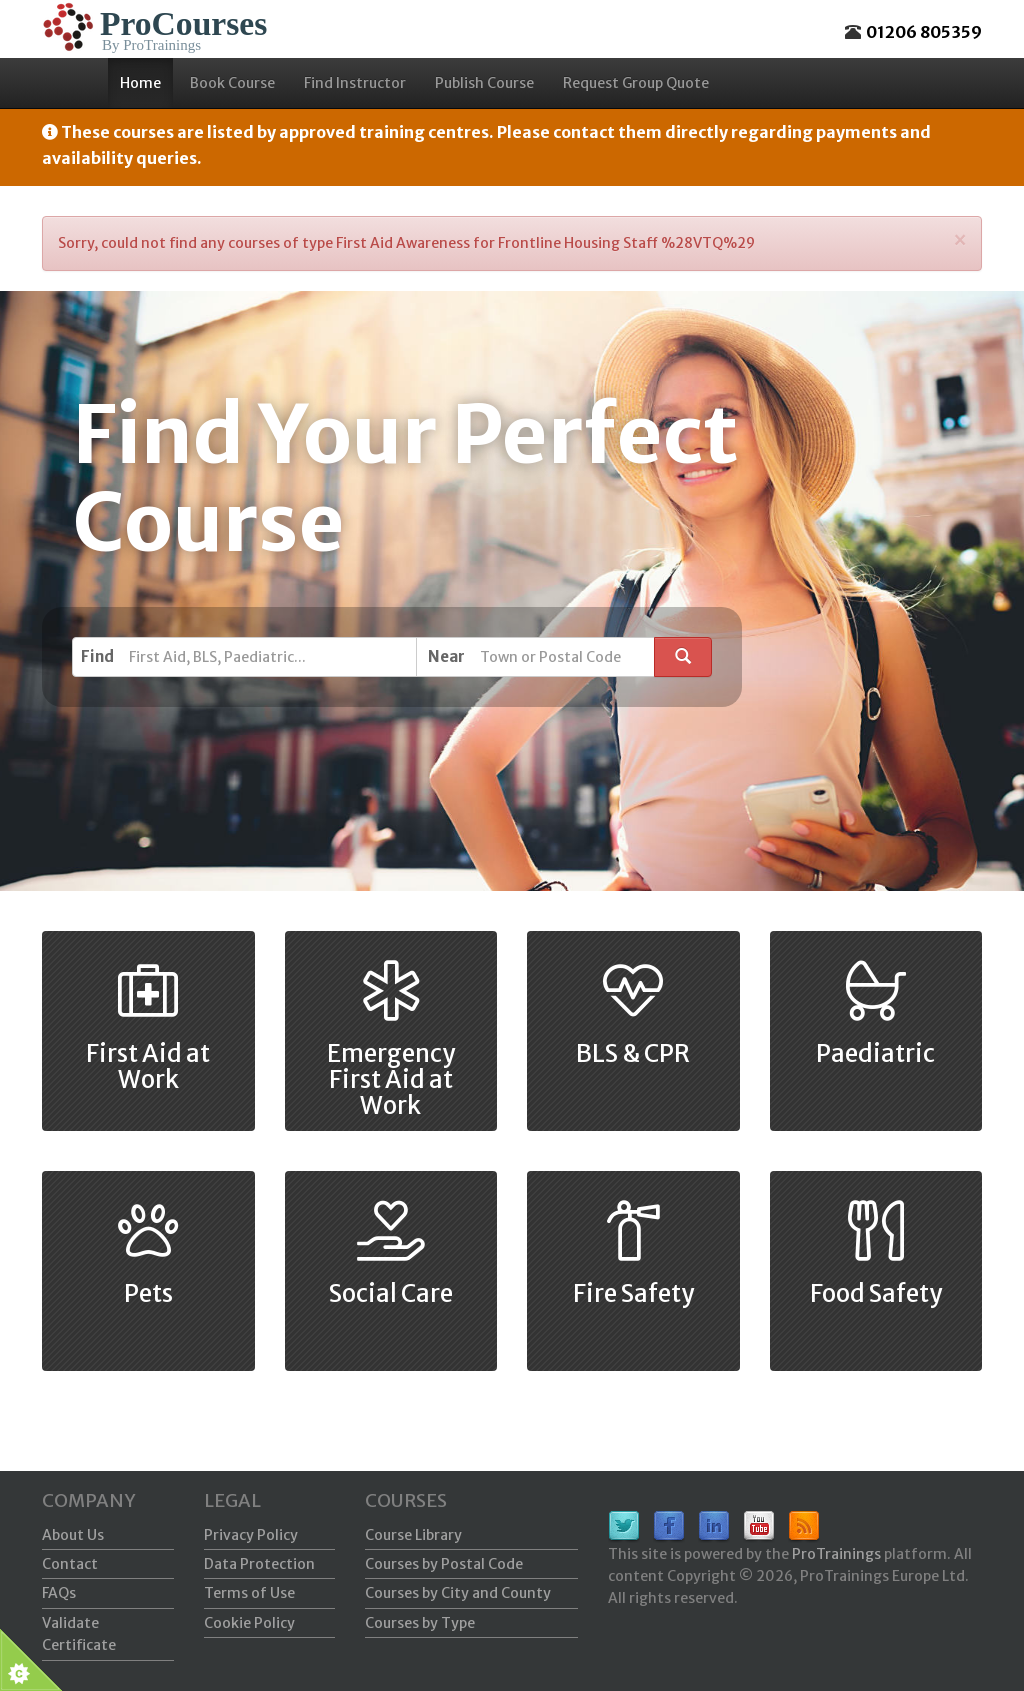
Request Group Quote (636, 83)
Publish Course (484, 83)
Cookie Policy (249, 1623)
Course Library (413, 1535)
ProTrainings (836, 1554)
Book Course (232, 83)
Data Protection (259, 1564)
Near (446, 656)
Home (140, 83)
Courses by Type (420, 1623)
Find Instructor (355, 83)
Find (97, 656)
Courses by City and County (458, 1593)
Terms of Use (249, 1593)
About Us (73, 1535)
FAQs (59, 1593)
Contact (70, 1564)
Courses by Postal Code (444, 1564)
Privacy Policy (251, 1535)
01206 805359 (924, 32)
